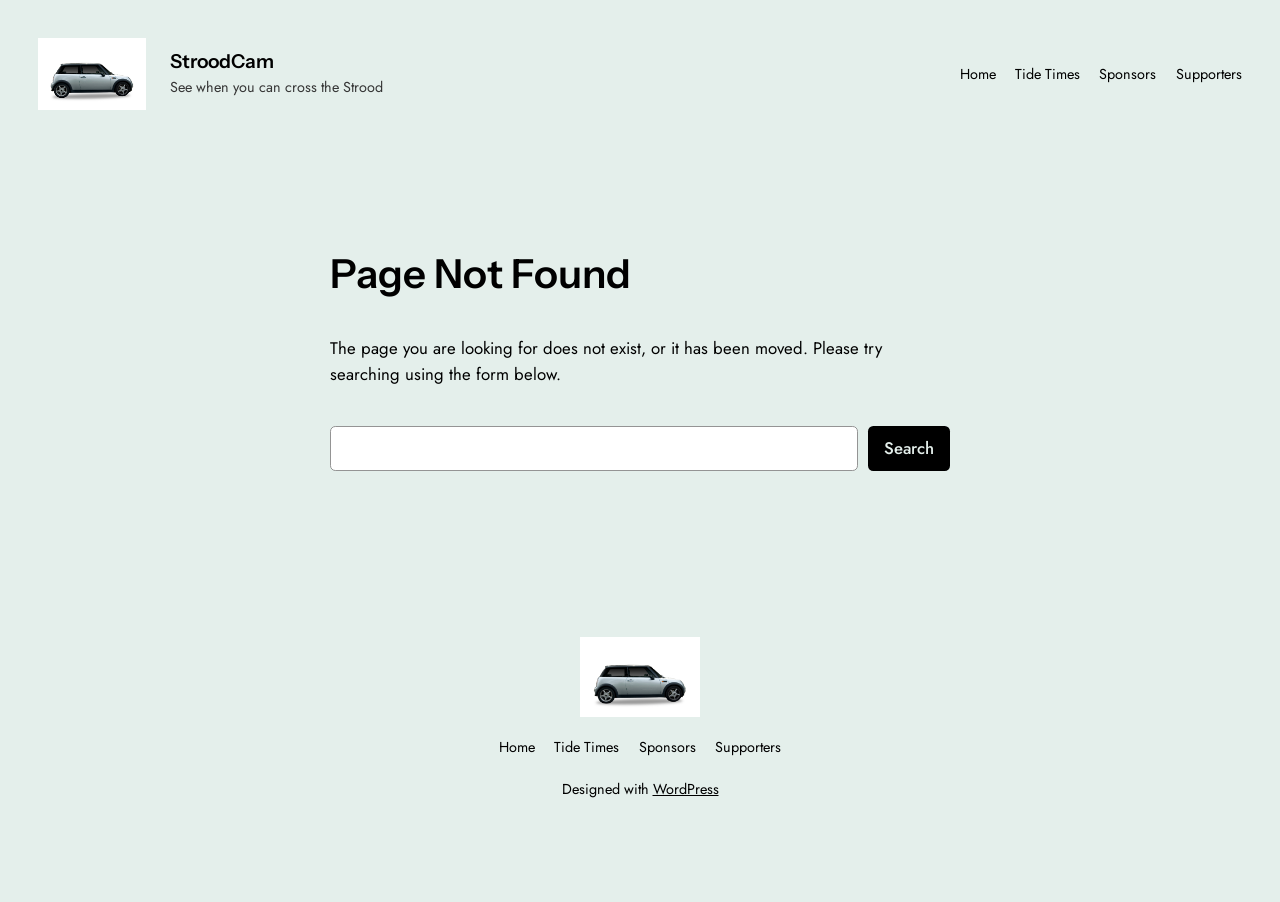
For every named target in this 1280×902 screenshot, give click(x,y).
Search (909, 448)
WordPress (686, 789)
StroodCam (222, 61)
